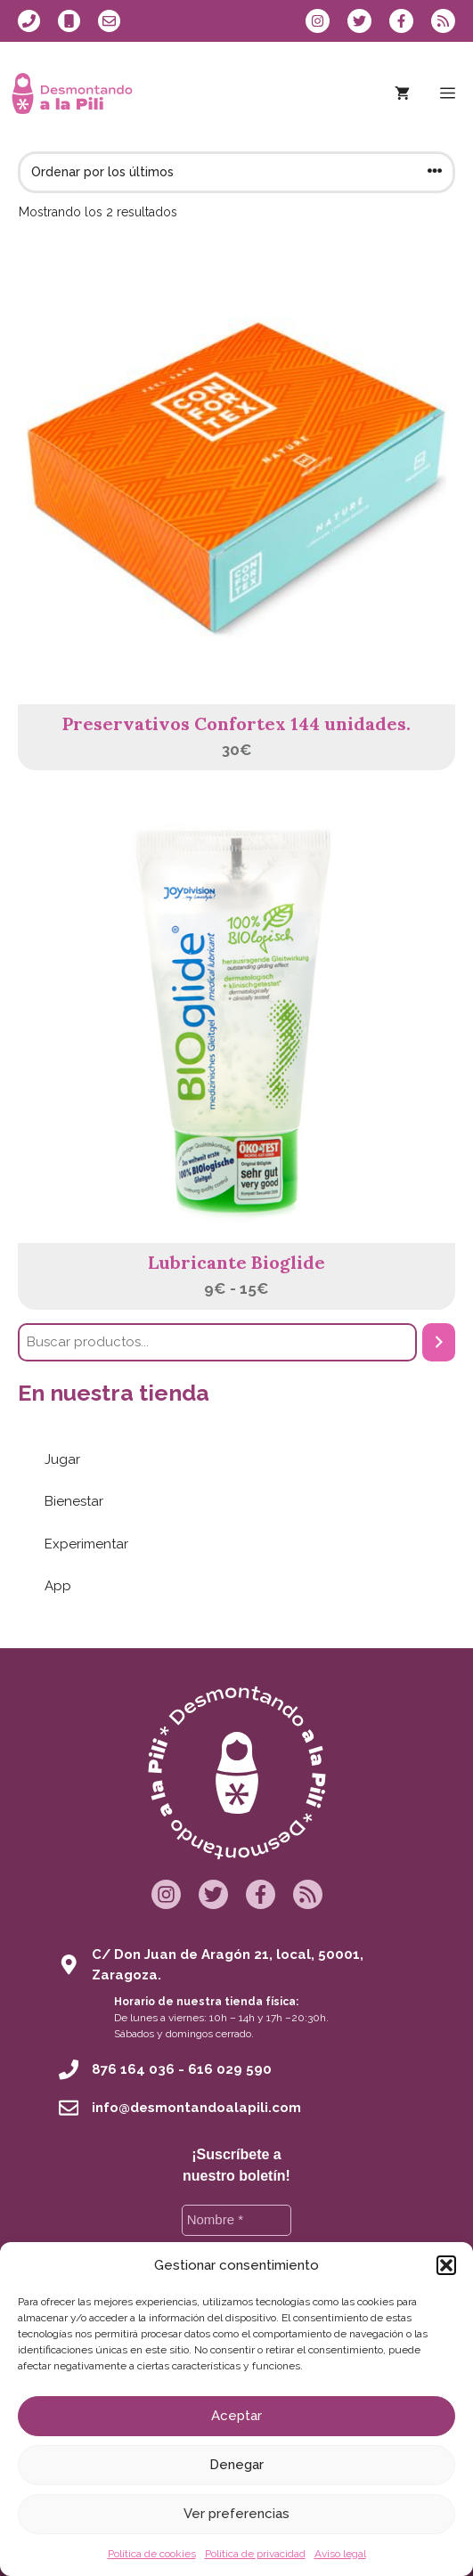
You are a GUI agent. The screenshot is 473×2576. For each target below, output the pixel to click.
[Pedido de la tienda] (236, 172)
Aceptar (236, 2416)
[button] (446, 2265)
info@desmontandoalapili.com (196, 2108)
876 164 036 (133, 2069)
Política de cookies (152, 2554)
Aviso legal (340, 2554)
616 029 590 (230, 2069)
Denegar (236, 2465)
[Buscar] (438, 1342)
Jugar (62, 1459)
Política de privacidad (255, 2554)
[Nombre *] (237, 2220)
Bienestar (74, 1501)
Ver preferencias (236, 2514)
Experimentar (86, 1544)
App (58, 1586)
